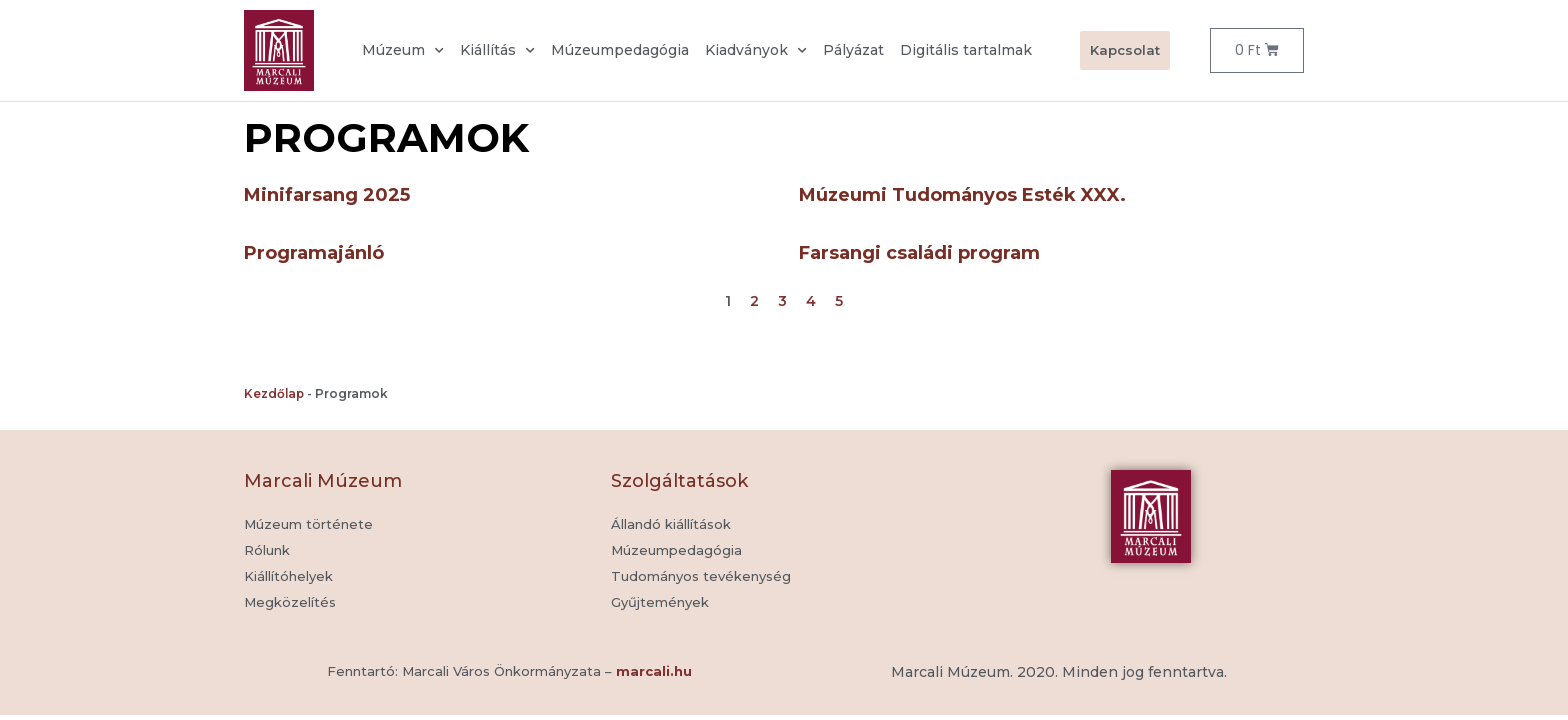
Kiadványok (756, 51)
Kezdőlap (274, 393)
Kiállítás (497, 51)
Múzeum (403, 51)
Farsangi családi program (919, 253)
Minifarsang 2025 (327, 195)
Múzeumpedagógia (620, 50)
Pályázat (853, 50)
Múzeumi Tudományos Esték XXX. (962, 195)
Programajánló (314, 253)
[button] (660, 603)
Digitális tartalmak (966, 50)
